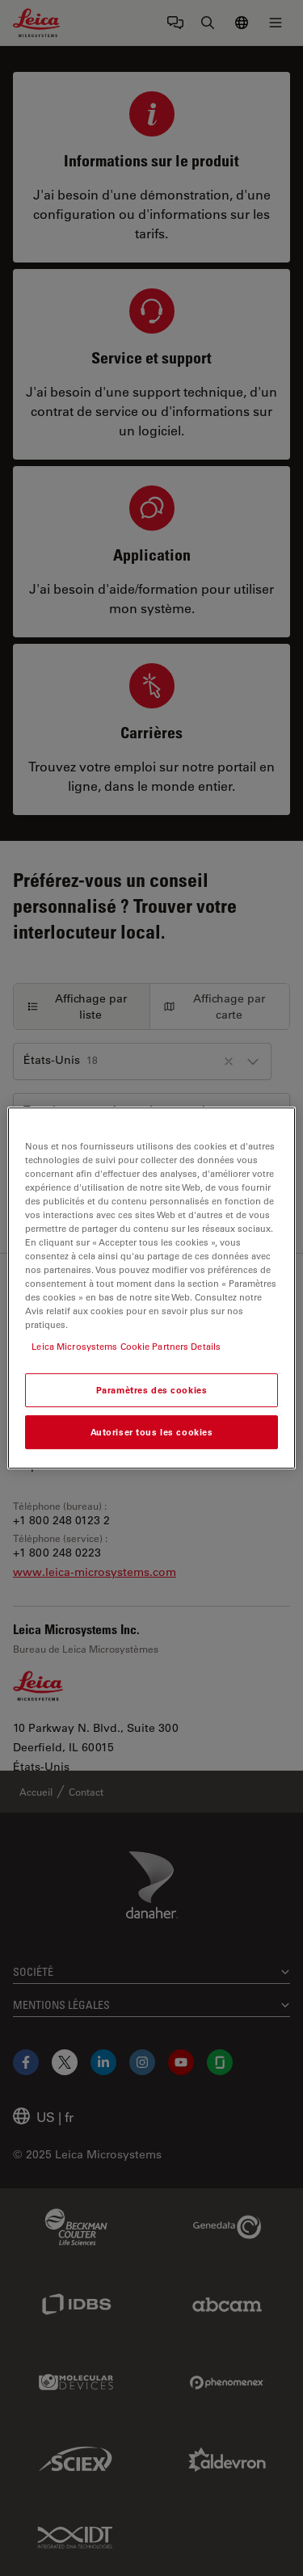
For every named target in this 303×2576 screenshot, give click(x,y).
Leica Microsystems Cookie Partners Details (126, 1346)
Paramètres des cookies (152, 1391)
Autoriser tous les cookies (151, 1432)
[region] (151, 1288)
